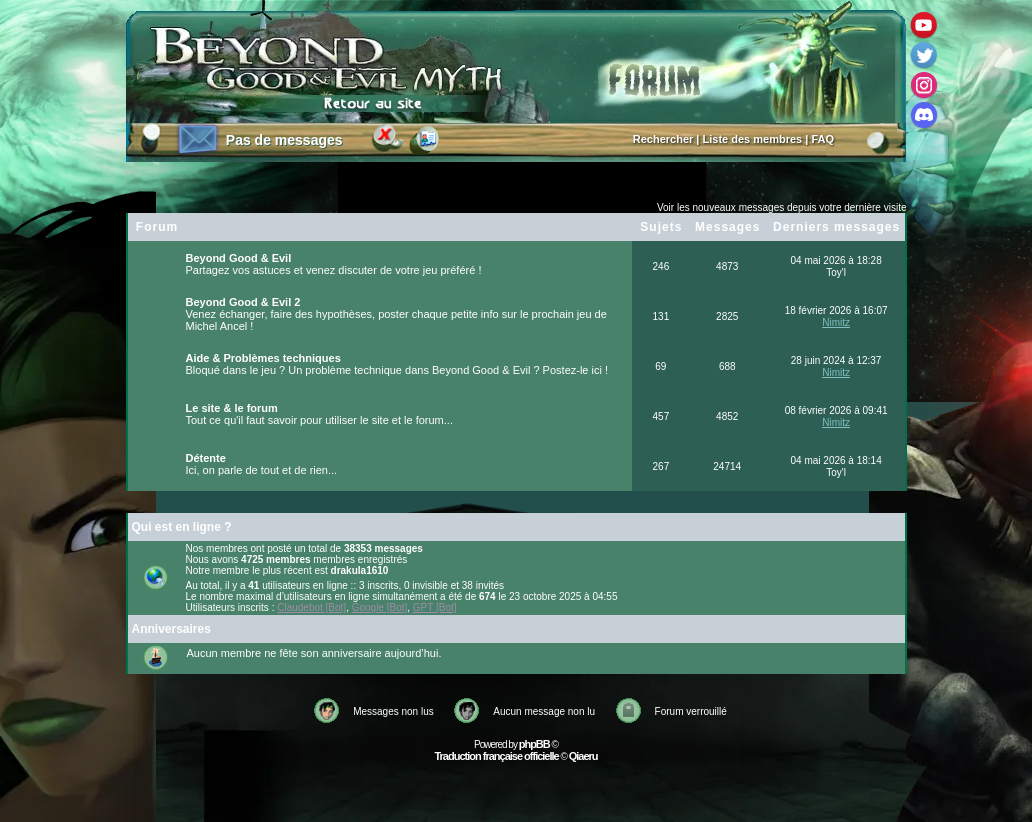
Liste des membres (753, 139)
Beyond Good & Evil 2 (243, 302)
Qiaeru (583, 756)
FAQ (822, 139)
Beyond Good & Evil (239, 258)
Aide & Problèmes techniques (263, 358)
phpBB (534, 744)
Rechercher (663, 139)
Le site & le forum (232, 408)
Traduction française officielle (496, 756)
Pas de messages (284, 140)
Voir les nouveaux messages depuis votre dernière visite (782, 207)
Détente (206, 458)
